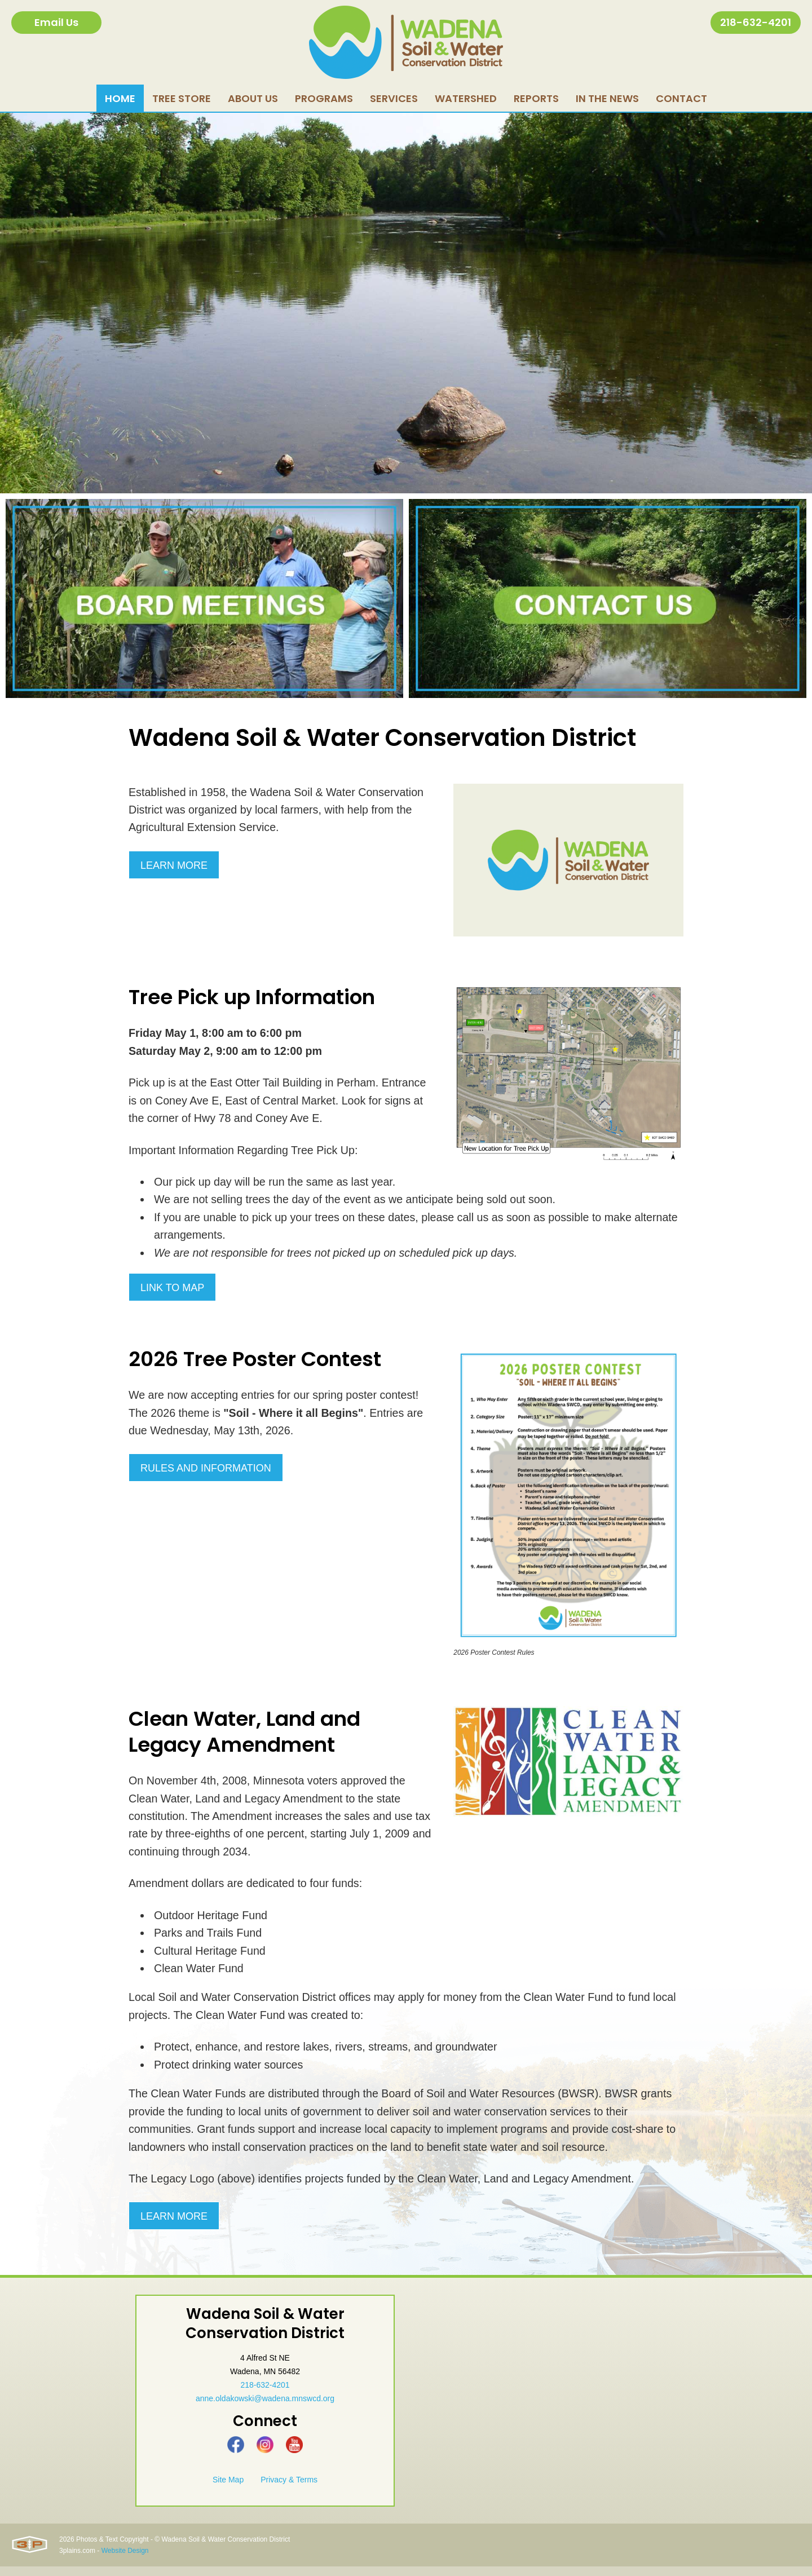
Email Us (56, 22)
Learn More (174, 866)
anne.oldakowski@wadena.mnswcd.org (265, 2407)
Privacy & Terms (289, 2489)
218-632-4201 (755, 22)
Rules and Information (205, 1472)
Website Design (125, 2560)
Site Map (228, 2489)
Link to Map (172, 1291)
